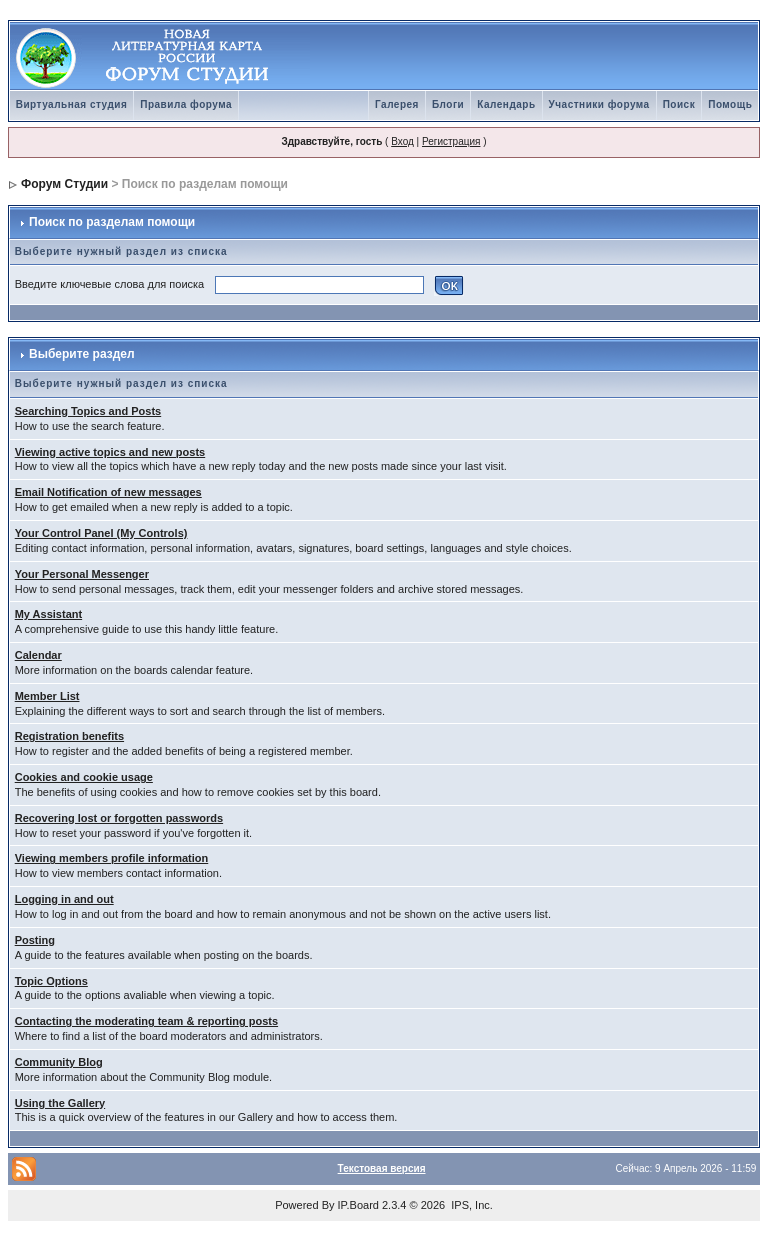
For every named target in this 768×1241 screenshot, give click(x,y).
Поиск (679, 104)
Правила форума (186, 104)
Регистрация (451, 141)
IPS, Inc (470, 1205)
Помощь (730, 104)
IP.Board (358, 1205)
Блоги (448, 104)
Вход (402, 141)
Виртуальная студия (72, 104)
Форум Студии (64, 184)
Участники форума (599, 104)
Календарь (506, 104)
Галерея (397, 104)
